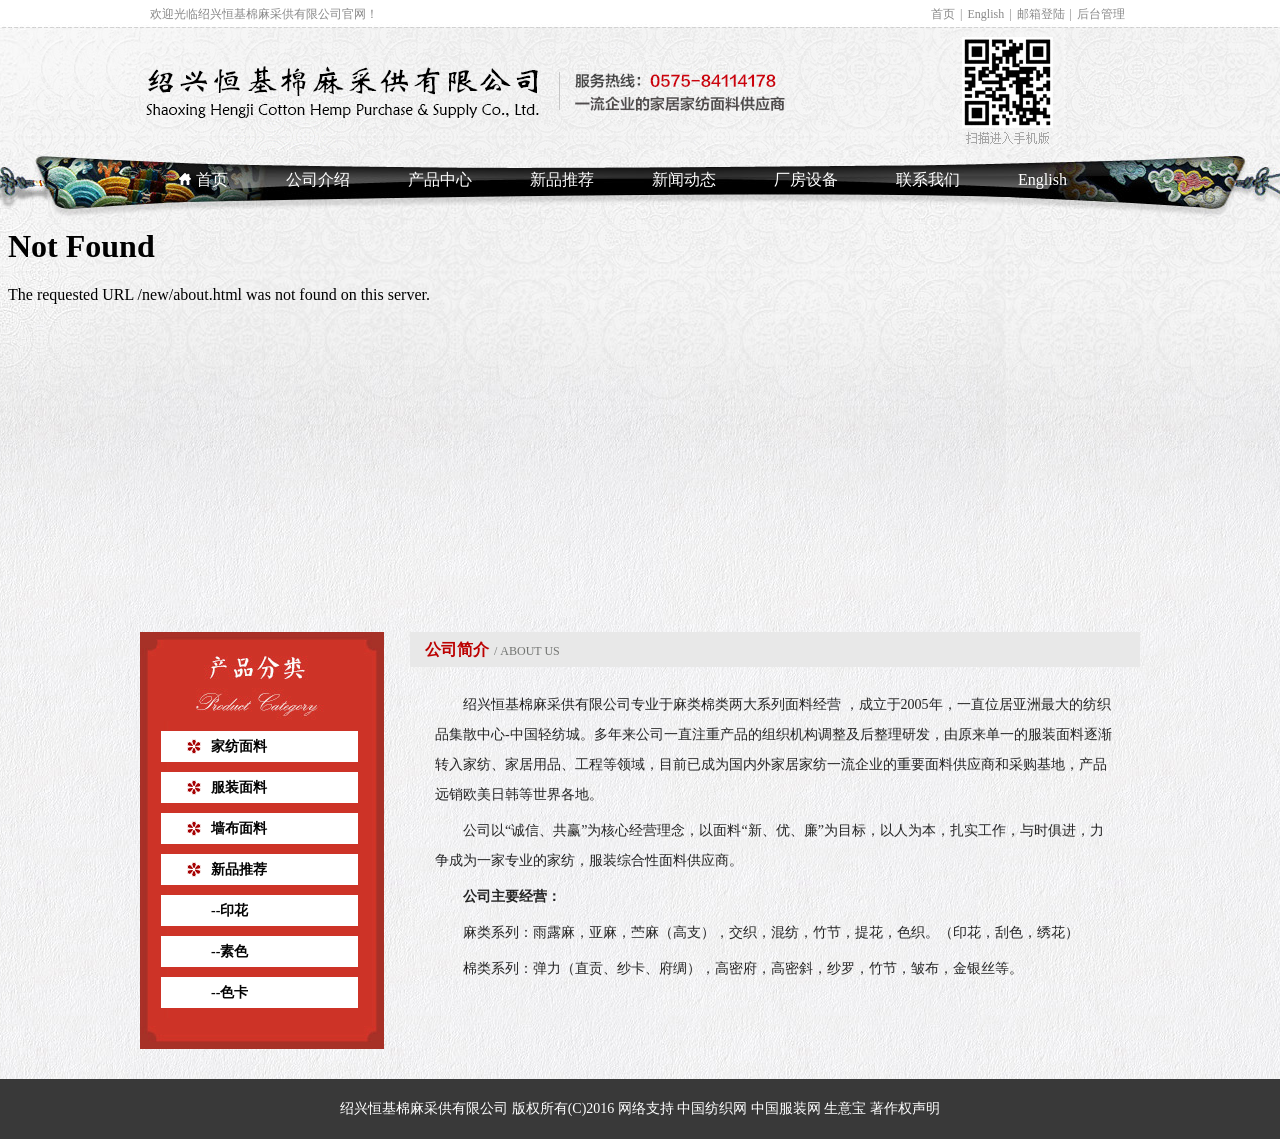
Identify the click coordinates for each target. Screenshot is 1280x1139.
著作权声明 (905, 1108)
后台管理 (1101, 14)
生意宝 (845, 1108)
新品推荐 (562, 179)
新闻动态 (684, 179)
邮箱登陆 (1041, 14)
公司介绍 (318, 179)
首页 (943, 14)
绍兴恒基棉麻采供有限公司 (547, 704)
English (986, 14)
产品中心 (440, 179)
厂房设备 (806, 179)
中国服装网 (786, 1108)
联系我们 (928, 179)
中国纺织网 (712, 1108)
